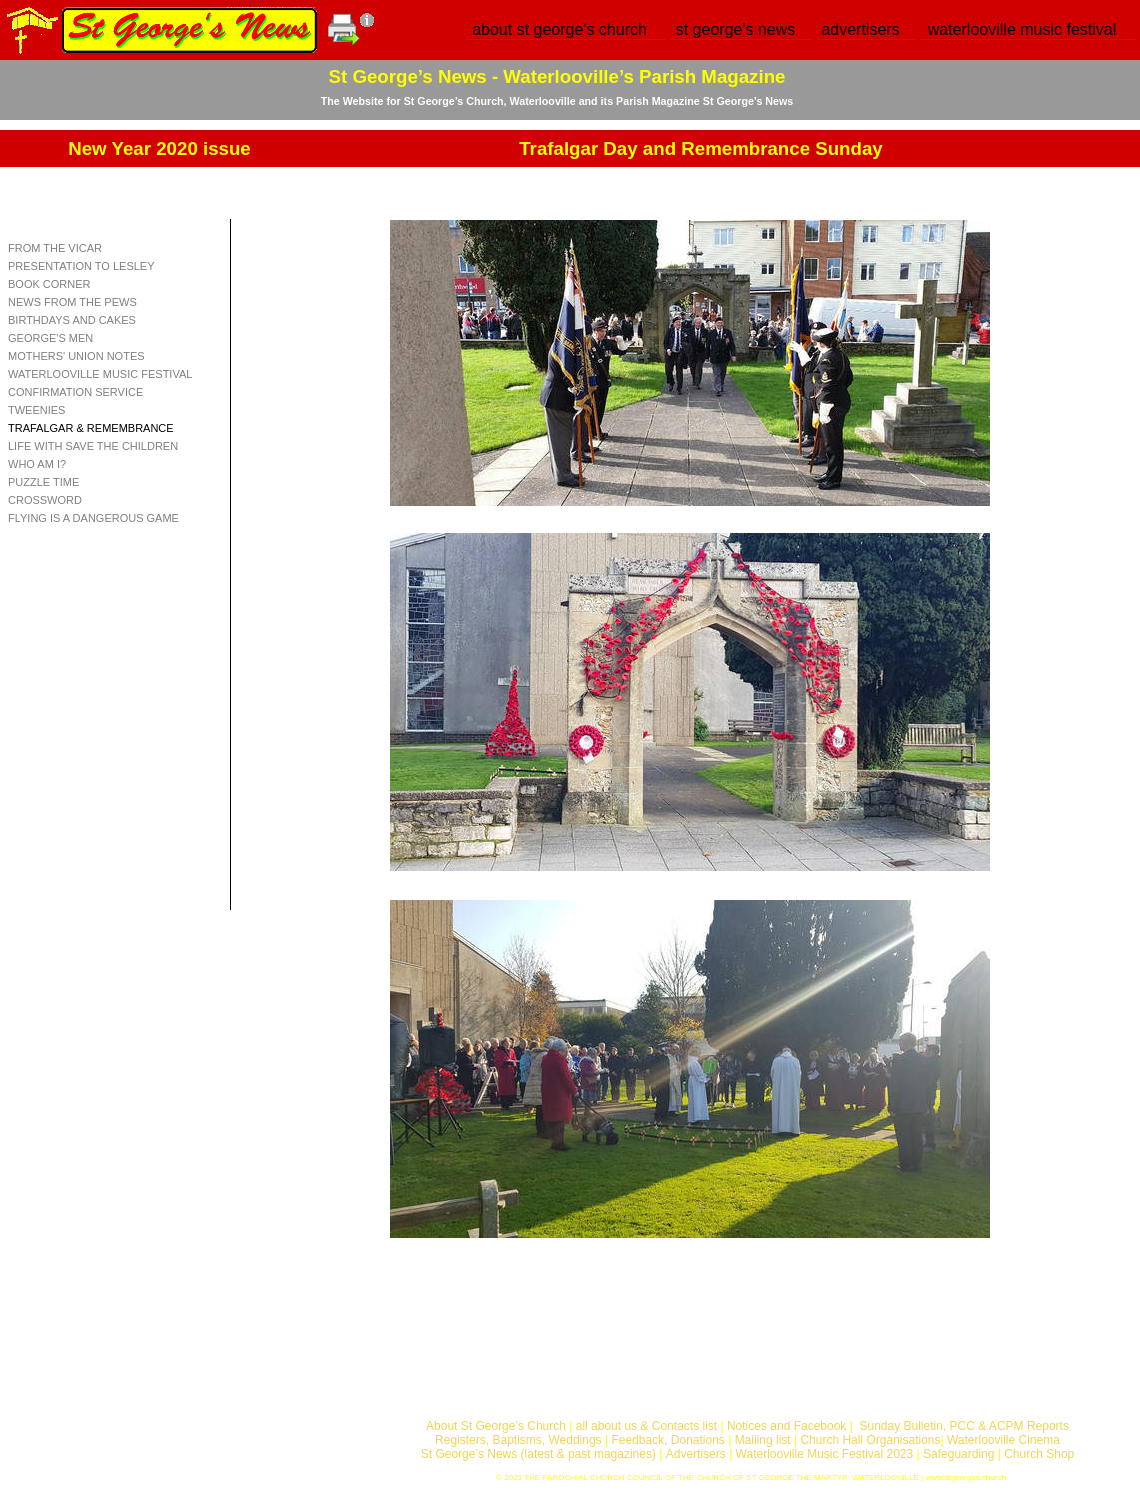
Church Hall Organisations (870, 1440)
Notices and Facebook (786, 1426)
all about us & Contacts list (646, 1426)
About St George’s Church (496, 1426)
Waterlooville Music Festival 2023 (826, 1454)
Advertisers (696, 1454)
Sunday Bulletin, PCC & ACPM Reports (963, 1426)
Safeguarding (958, 1454)
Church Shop (1039, 1454)
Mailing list (763, 1440)
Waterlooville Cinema (1003, 1440)
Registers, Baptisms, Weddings (518, 1440)
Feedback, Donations (667, 1440)
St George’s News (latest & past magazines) (538, 1454)
